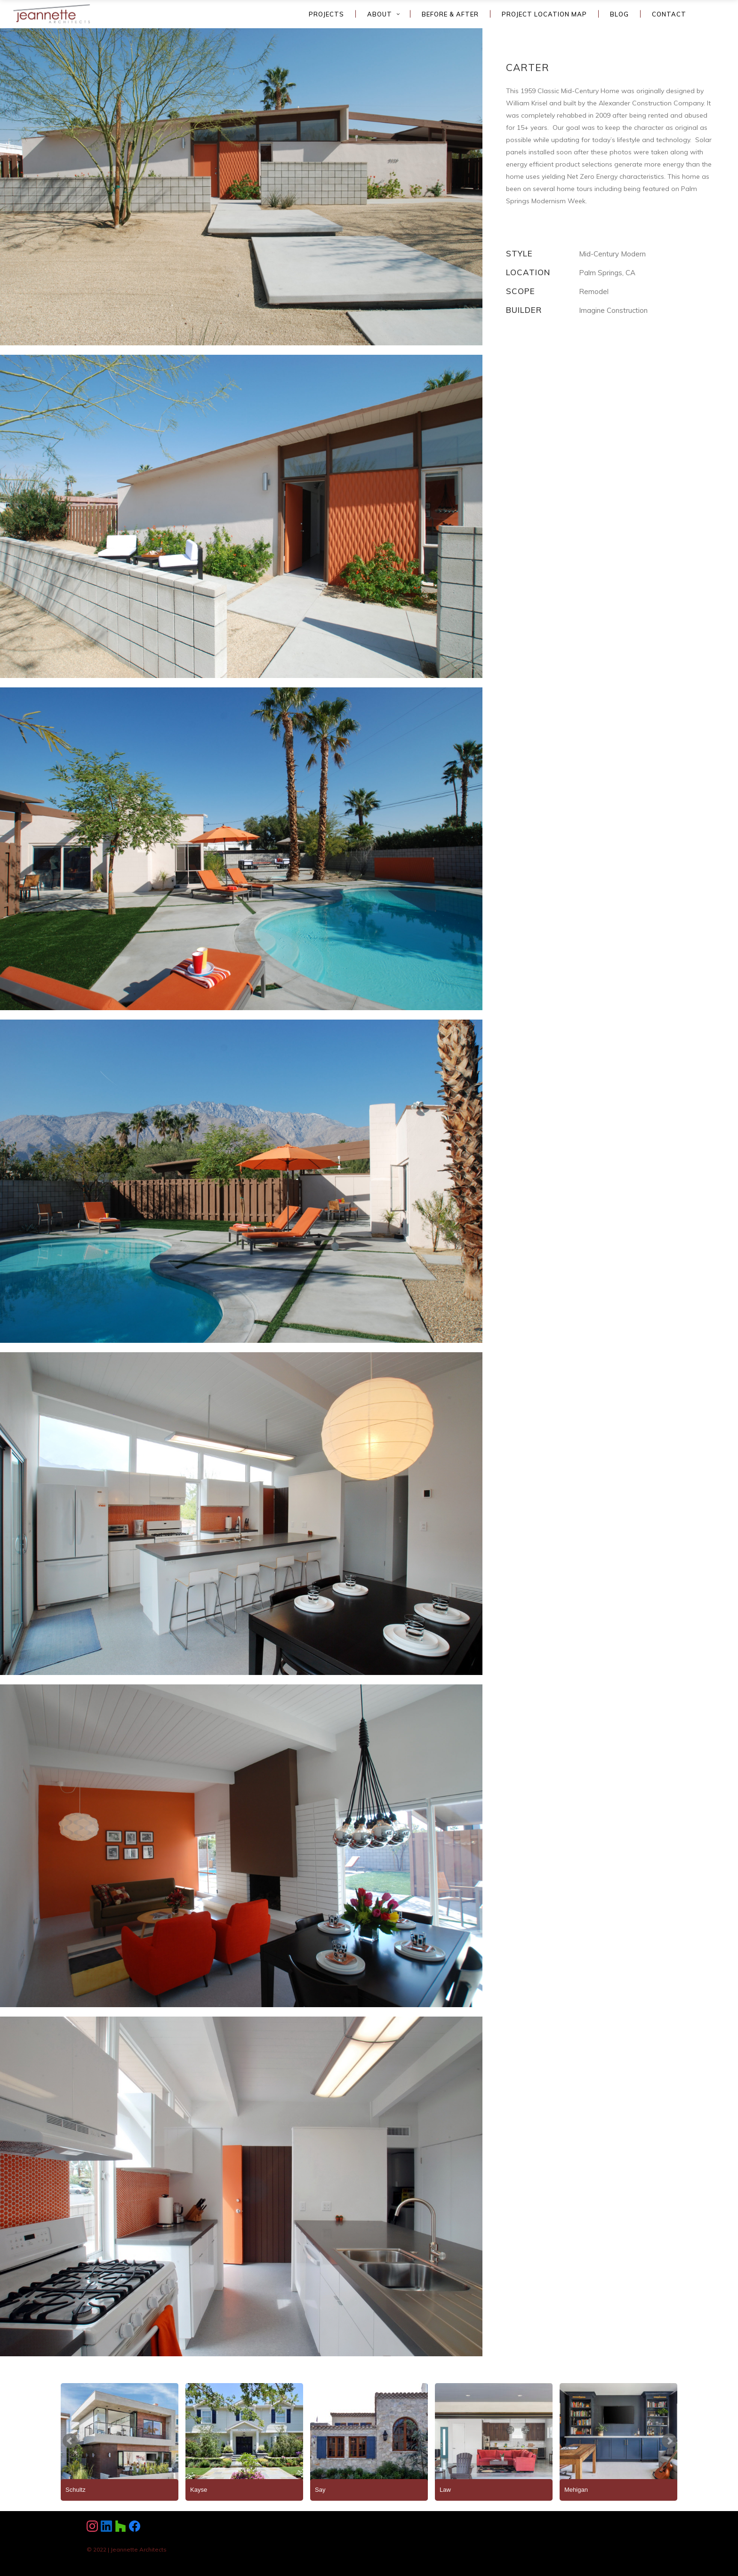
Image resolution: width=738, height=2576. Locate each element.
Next (669, 2440)
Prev (70, 2440)
